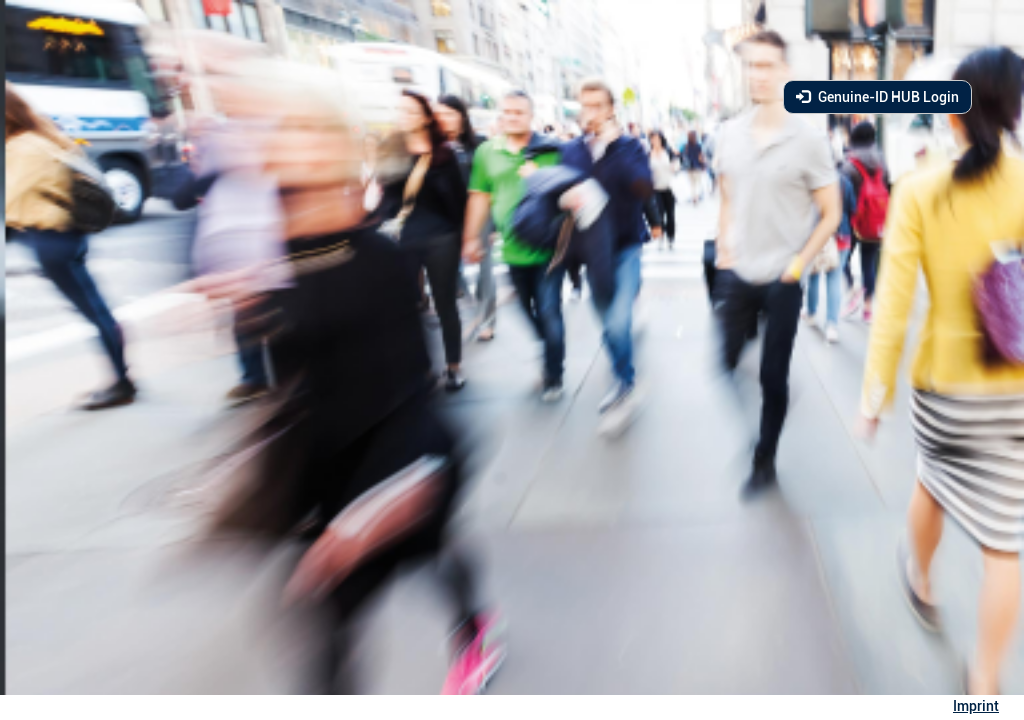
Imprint (976, 706)
